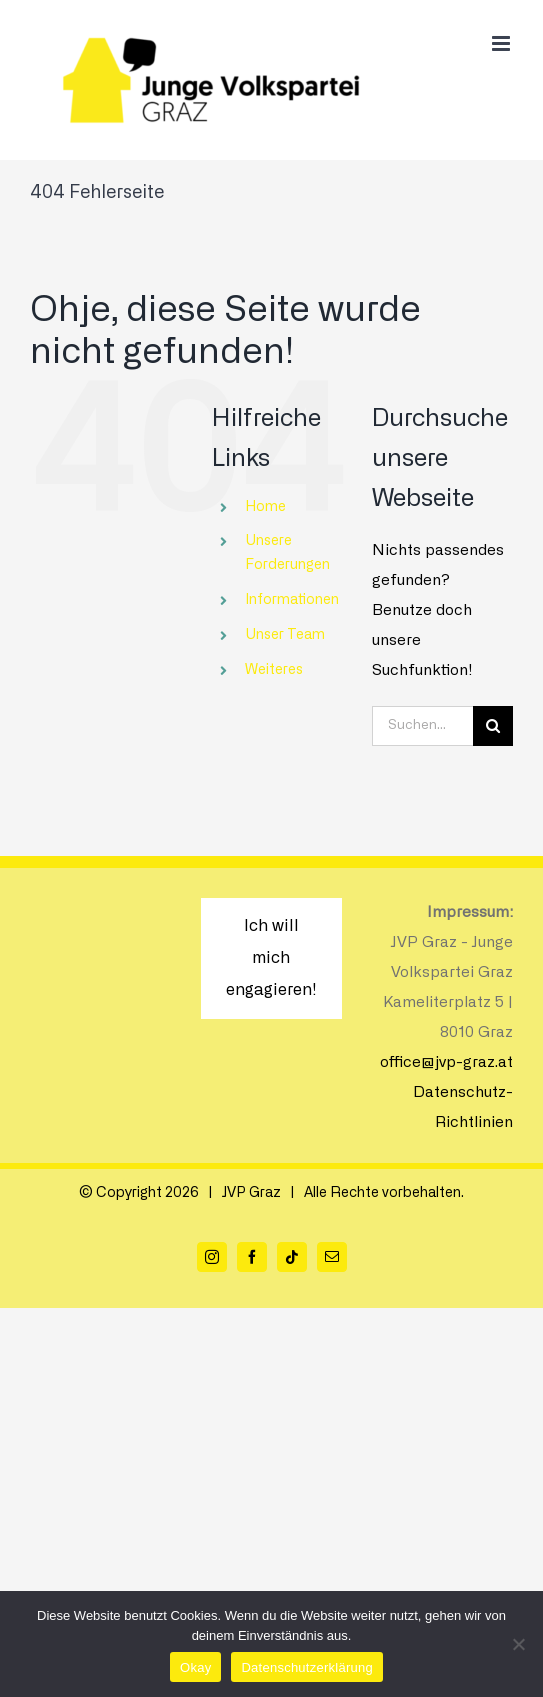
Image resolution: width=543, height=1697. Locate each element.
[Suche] (493, 726)
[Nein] (518, 1644)
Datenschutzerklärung (306, 1667)
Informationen (292, 600)
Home (265, 507)
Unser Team (285, 635)
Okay (195, 1667)
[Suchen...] (422, 726)
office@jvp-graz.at (446, 1062)
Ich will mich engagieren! (271, 958)
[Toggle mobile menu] (502, 43)
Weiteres (274, 670)
